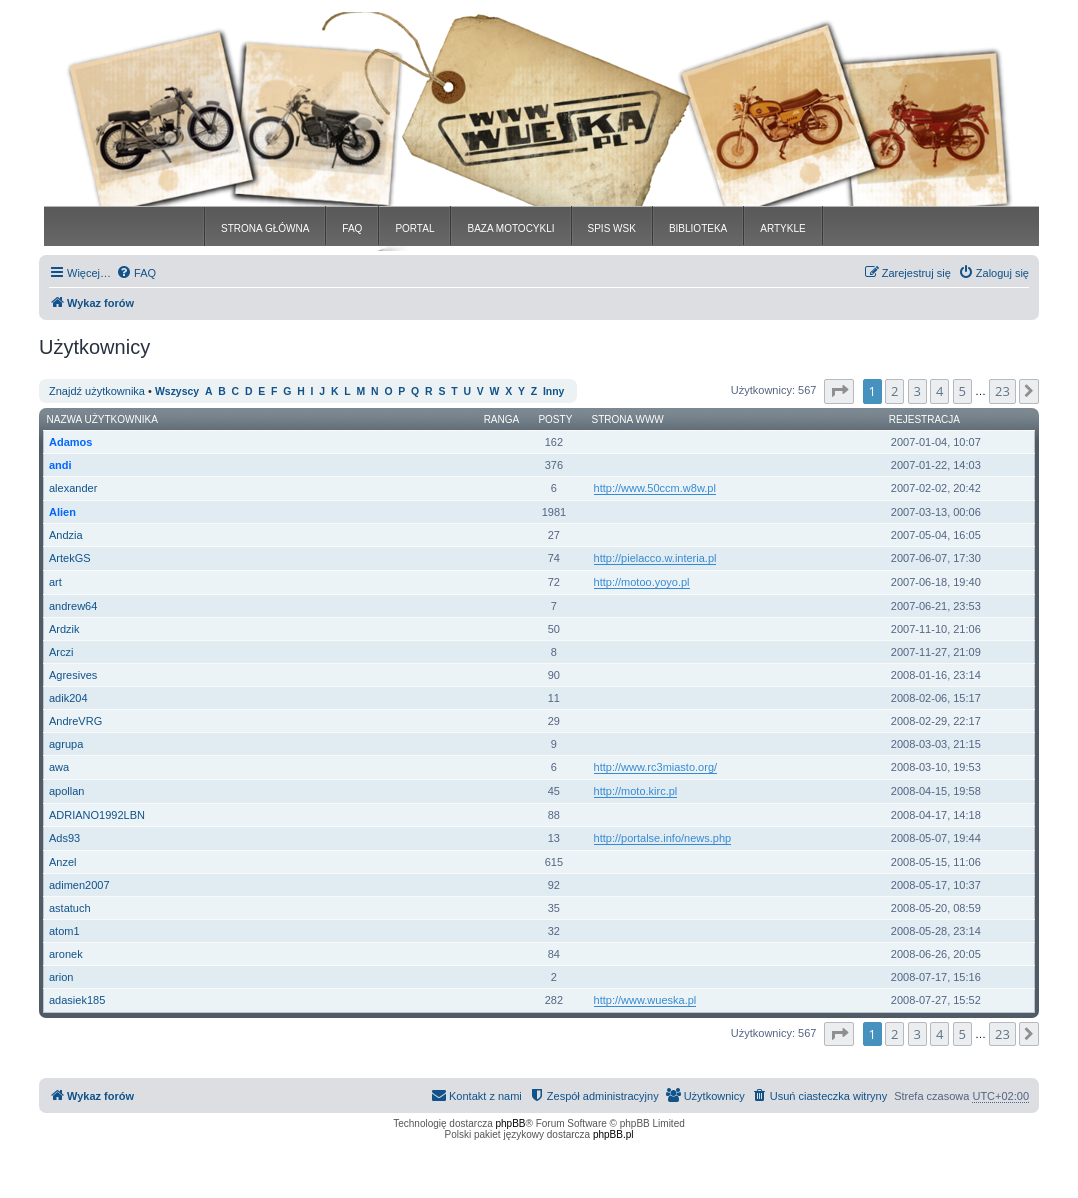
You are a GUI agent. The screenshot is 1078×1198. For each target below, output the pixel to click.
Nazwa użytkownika (102, 419)
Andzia (66, 535)
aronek (66, 954)
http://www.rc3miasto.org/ (656, 767)
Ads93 (64, 838)
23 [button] (1002, 391)
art (55, 582)
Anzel (63, 862)
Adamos (70, 442)
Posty (555, 419)
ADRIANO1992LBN (97, 815)
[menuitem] (136, 273)
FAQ (352, 228)
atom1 (64, 931)
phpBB (511, 1123)
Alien (62, 512)
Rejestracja (924, 419)
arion (61, 977)
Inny (553, 391)
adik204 (68, 698)
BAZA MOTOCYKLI (510, 228)
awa (59, 767)
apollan (66, 791)
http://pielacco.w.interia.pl (655, 558)
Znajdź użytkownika (97, 391)
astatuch (70, 908)
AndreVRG (75, 721)
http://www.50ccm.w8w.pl (655, 488)
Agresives (73, 675)
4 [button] (939, 391)
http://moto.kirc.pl (636, 791)
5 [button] (962, 391)
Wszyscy (177, 391)
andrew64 (73, 606)
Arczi (61, 652)
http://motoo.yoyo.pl (642, 582)
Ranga (502, 419)
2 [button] (894, 391)
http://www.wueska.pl (645, 1000)
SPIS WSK (612, 228)
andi (60, 465)
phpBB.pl (613, 1134)
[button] (839, 391)
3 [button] (917, 391)
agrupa (66, 744)
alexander (73, 488)
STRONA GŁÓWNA (265, 228)
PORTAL (414, 228)
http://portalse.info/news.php (663, 838)
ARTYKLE (782, 228)
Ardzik (64, 629)
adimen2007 (79, 885)
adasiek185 (77, 1000)
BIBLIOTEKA (698, 228)
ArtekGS (70, 558)
